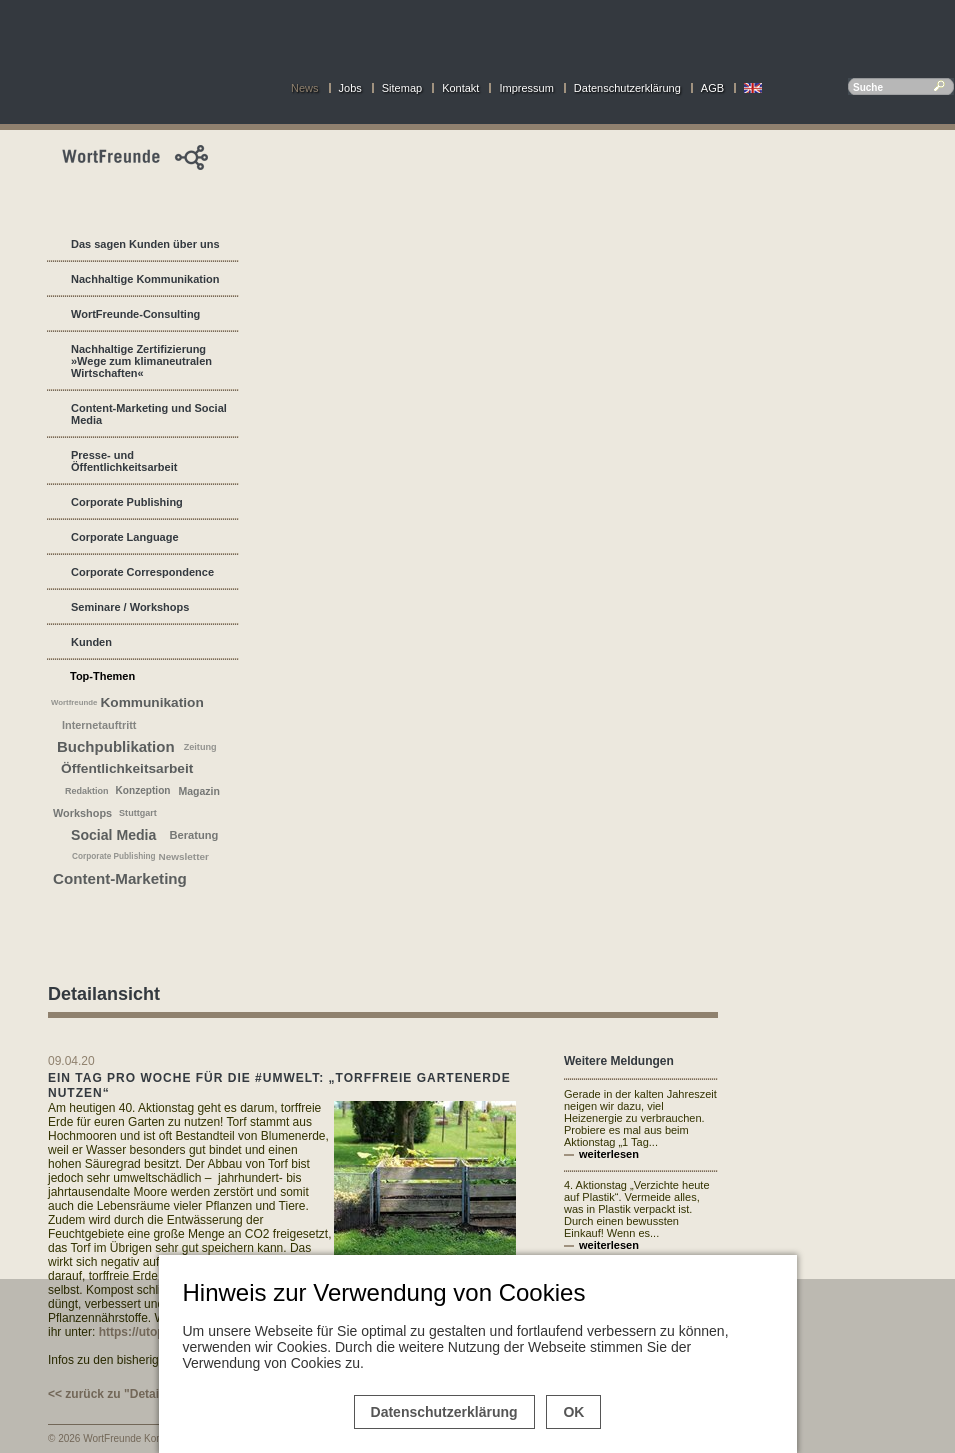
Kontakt (460, 88)
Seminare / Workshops (130, 607)
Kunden (91, 642)
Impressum (526, 88)
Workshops (82, 813)
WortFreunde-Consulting (135, 314)
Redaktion (87, 791)
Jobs (350, 88)
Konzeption (143, 790)
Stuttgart (138, 813)
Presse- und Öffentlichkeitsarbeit (124, 461)
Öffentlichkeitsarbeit (127, 768)
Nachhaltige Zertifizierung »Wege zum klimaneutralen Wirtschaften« (141, 361)
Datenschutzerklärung (627, 88)
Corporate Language (125, 537)
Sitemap (402, 88)
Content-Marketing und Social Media (149, 414)
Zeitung (200, 747)
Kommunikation (151, 702)
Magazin (198, 791)
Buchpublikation (116, 746)
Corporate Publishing (127, 502)
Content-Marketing (120, 878)
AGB (712, 88)
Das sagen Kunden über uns (145, 244)
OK (573, 1412)
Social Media (113, 835)
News (305, 88)
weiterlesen (609, 1154)
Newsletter (184, 856)
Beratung (193, 835)
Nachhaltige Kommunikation (145, 279)
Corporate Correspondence (142, 572)
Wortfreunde (74, 702)
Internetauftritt (99, 725)
